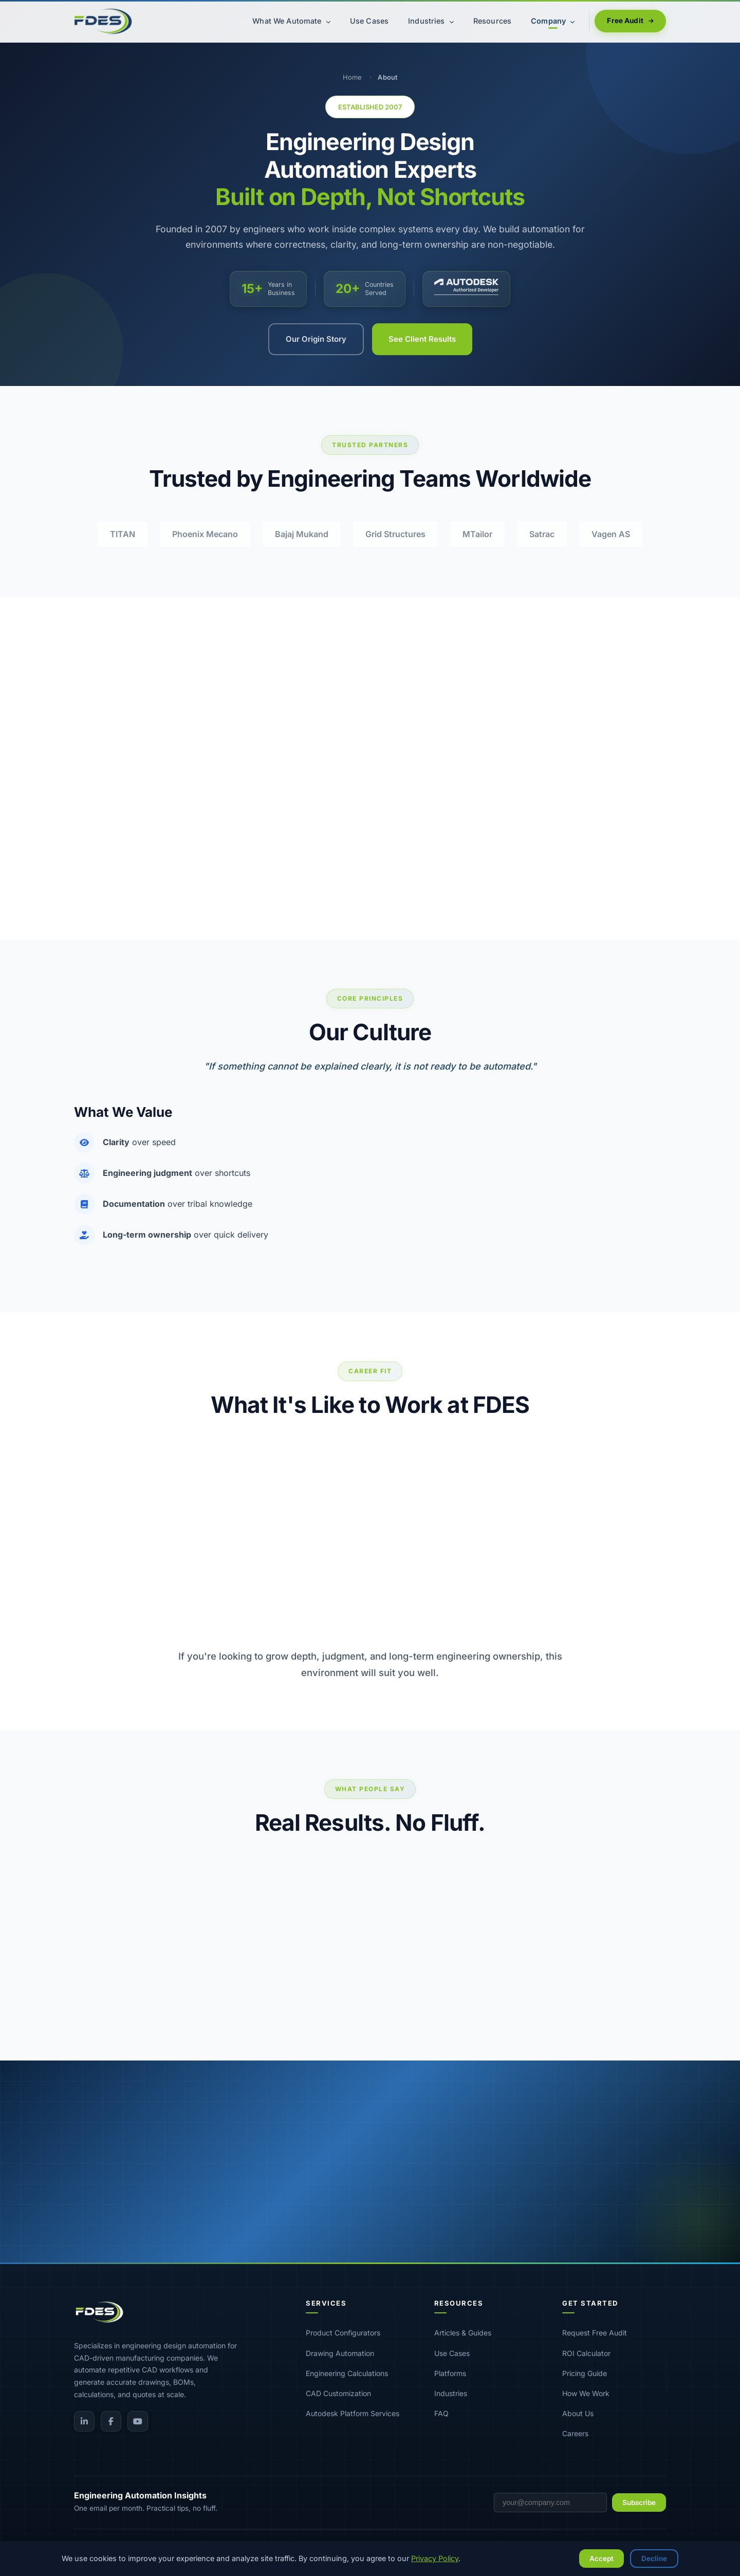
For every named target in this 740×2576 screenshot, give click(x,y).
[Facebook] (111, 2421)
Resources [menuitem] (492, 20)
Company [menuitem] (553, 20)
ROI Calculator (586, 2353)
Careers (575, 2433)
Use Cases (452, 2353)
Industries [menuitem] (431, 20)
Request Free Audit (594, 2332)
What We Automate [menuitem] (291, 20)
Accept (601, 2558)
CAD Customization (338, 2393)
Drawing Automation (340, 2353)
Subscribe (639, 2502)
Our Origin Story (316, 339)
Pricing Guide (584, 2373)
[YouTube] (137, 2421)
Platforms (450, 2373)
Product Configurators (343, 2332)
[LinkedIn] (84, 2421)
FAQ (441, 2413)
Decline (654, 2558)
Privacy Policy (434, 2558)
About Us (578, 2413)
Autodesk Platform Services (352, 2413)
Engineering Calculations (347, 2373)
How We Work (585, 2393)
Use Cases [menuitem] (369, 20)
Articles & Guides (462, 2332)
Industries (450, 2393)
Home (352, 77)
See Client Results (422, 339)
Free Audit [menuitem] (630, 20)
